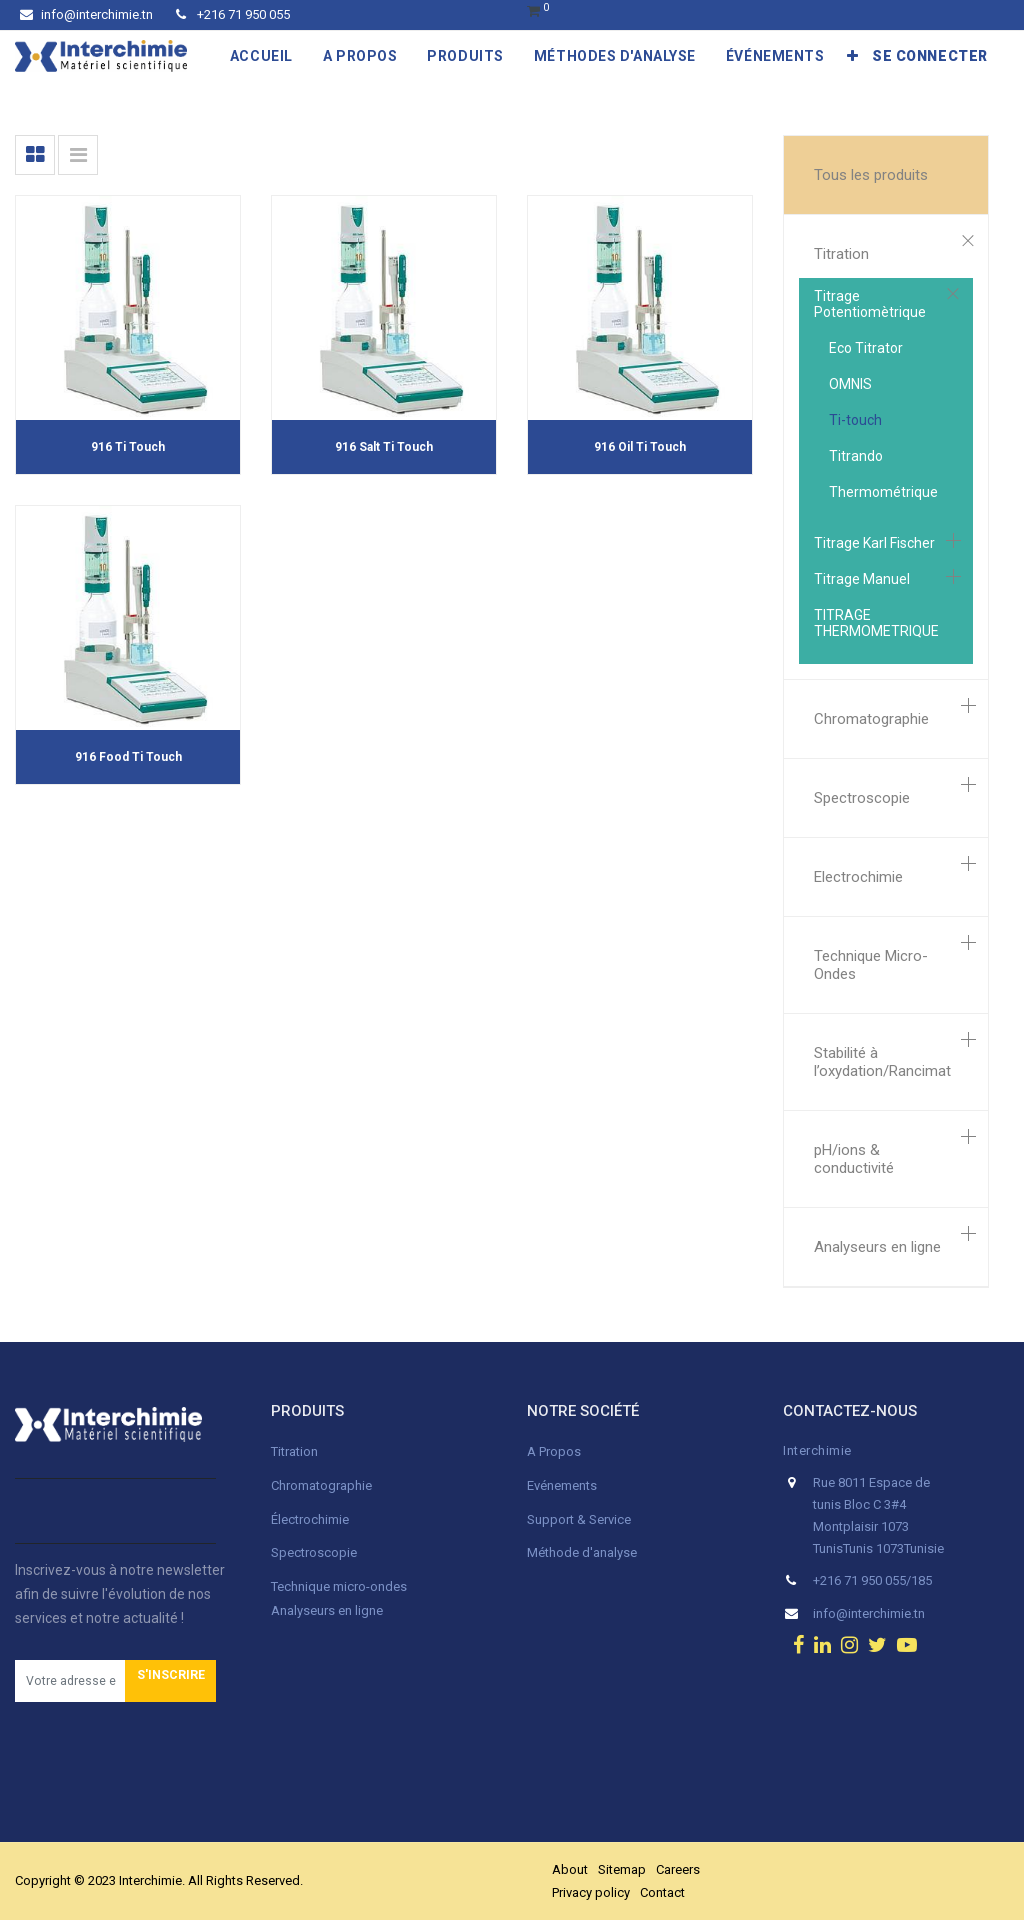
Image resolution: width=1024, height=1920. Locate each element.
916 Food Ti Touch (128, 757)
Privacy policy (591, 1892)
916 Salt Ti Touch (384, 447)
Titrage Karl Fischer (874, 543)
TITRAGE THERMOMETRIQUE (876, 623)
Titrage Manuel (862, 579)
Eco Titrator (866, 348)
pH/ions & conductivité (854, 1159)
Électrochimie (310, 1519)
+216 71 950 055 (233, 14)
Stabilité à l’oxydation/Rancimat (882, 1062)
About (570, 1869)
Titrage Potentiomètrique (870, 304)
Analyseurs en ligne (877, 1247)
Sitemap (622, 1869)
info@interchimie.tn (86, 14)
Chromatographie (871, 719)
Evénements (562, 1485)
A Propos (555, 1451)
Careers (678, 1869)
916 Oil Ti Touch (640, 447)
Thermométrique (883, 492)
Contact (662, 1892)
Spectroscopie (862, 798)
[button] (853, 56)
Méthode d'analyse (582, 1552)
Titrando (856, 456)
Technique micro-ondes (339, 1586)
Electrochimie (858, 877)
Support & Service (579, 1519)
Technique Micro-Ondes (871, 965)
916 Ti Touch (128, 447)
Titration (841, 254)
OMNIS (850, 384)
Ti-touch (855, 420)
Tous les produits (871, 175)
